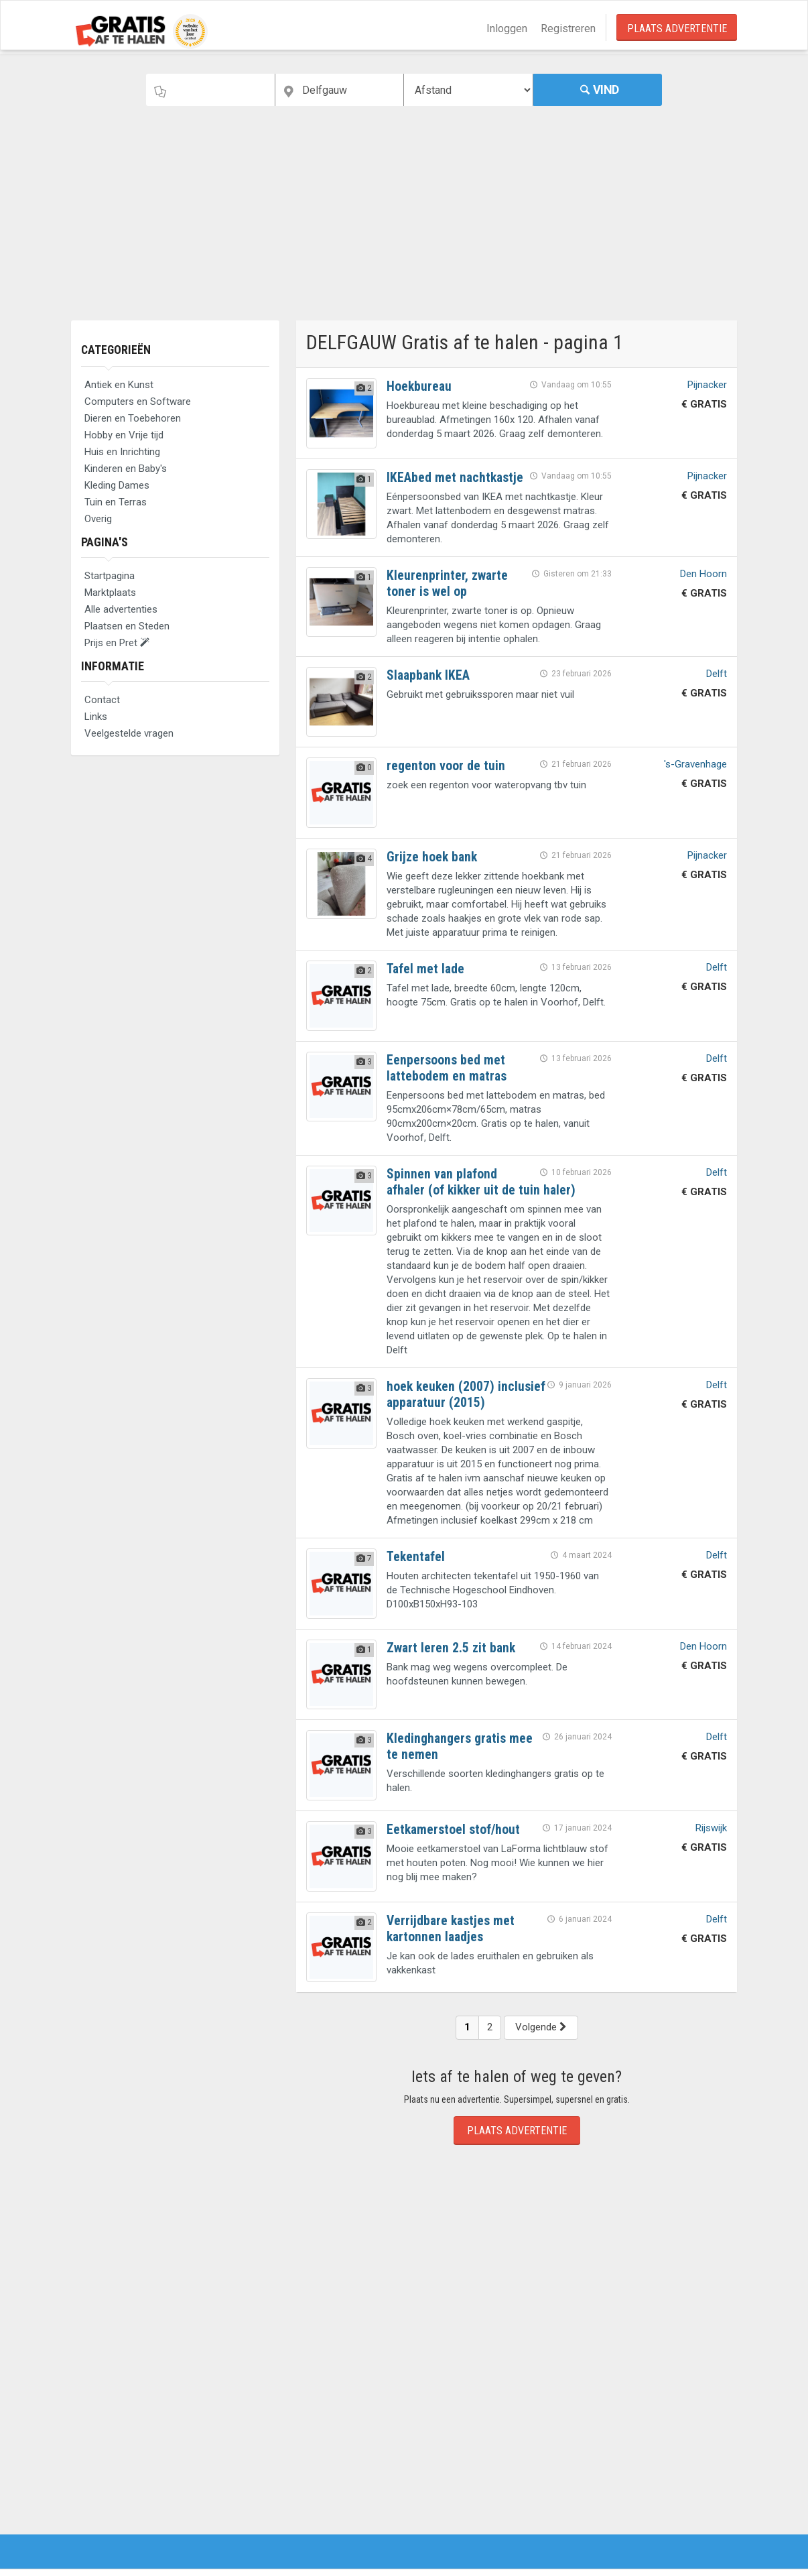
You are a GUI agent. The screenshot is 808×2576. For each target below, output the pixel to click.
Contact (102, 700)
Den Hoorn (703, 574)
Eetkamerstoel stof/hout (454, 1829)
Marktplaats (110, 593)
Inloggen (506, 28)
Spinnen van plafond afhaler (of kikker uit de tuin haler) (483, 1181)
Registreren (568, 28)
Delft (716, 674)
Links (95, 717)
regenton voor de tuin (446, 765)
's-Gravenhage (695, 764)
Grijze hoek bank (433, 857)
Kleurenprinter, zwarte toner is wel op (448, 583)
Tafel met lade (426, 969)
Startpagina (109, 576)
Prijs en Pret (116, 643)
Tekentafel (416, 1556)
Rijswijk (711, 1827)
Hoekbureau (420, 386)
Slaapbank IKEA (429, 675)
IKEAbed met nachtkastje (456, 477)
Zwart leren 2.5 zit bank (452, 1647)
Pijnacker (707, 385)
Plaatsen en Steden (127, 626)
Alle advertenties (120, 609)
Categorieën (116, 350)
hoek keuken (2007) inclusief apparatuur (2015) (462, 1393)
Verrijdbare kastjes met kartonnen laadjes (452, 1928)
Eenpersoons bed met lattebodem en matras (448, 1067)
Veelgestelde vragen (129, 733)
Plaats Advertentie (677, 28)
